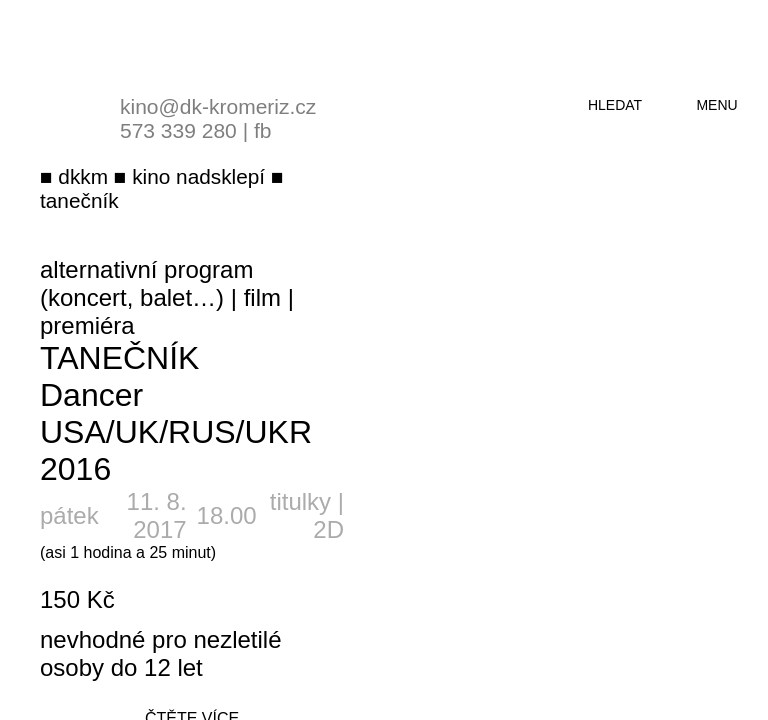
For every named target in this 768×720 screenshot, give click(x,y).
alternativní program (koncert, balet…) (146, 283)
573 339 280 (178, 130)
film (262, 297)
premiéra (87, 325)
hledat (615, 105)
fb (263, 130)
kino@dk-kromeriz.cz (218, 106)
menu (716, 105)
